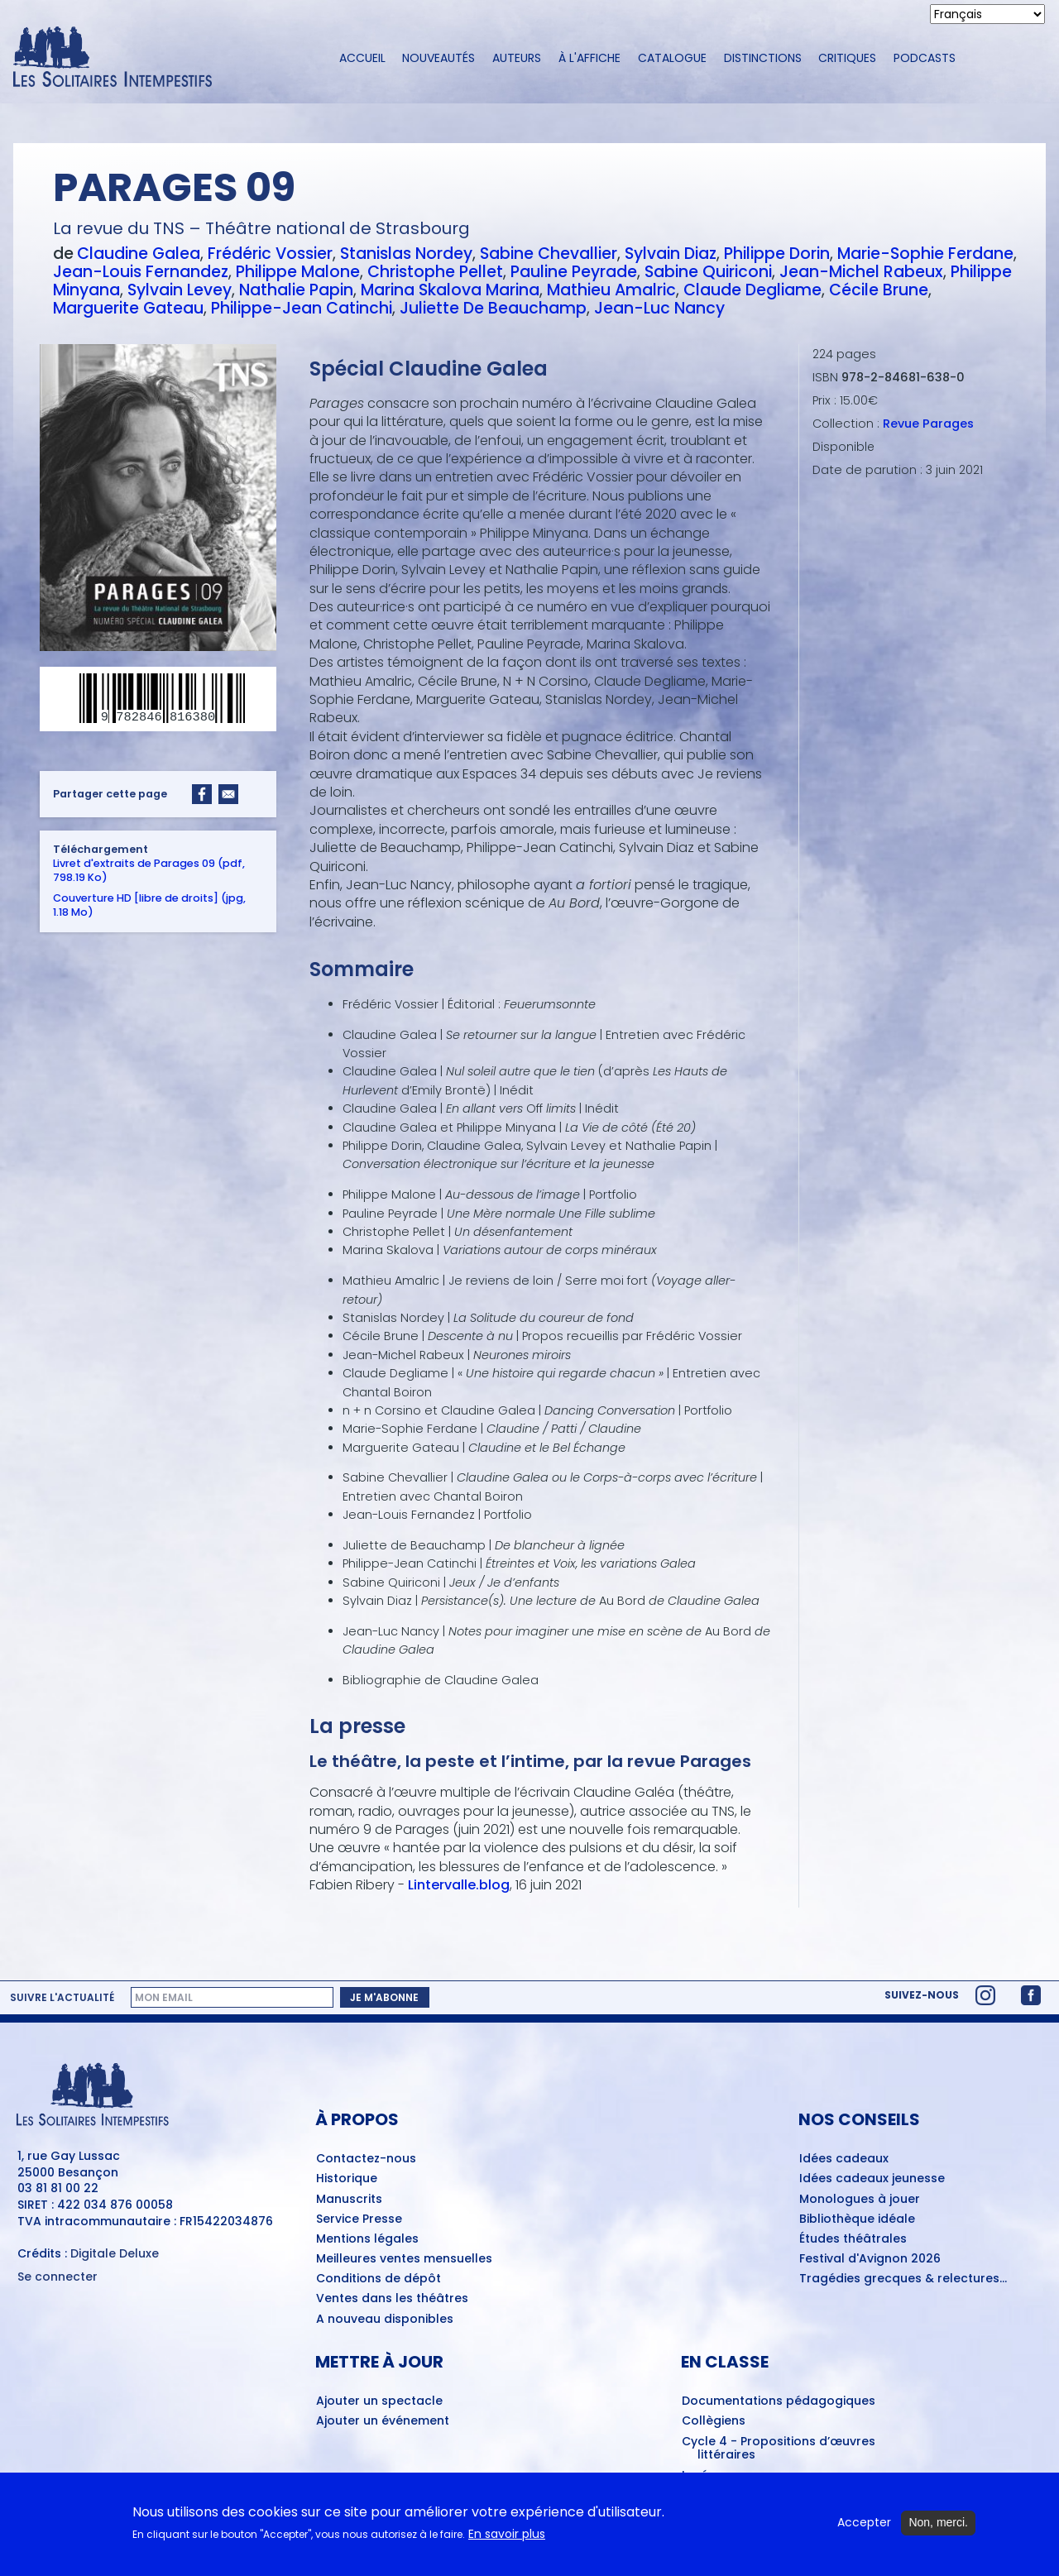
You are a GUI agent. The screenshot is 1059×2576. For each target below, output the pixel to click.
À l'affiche (589, 58)
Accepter (864, 2530)
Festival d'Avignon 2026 (870, 2259)
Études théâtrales (853, 2239)
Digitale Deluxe (114, 2253)
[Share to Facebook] (202, 794)
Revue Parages (928, 423)
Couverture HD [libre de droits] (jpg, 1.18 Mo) (149, 905)
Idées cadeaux (844, 2159)
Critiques (847, 58)
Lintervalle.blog (459, 1884)
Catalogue (672, 58)
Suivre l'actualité (62, 1998)
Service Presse (359, 2219)
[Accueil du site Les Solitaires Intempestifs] (161, 58)
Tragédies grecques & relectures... (903, 2279)
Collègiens (713, 2421)
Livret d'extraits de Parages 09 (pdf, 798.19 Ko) (149, 870)
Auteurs (516, 58)
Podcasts (925, 58)
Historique (346, 2178)
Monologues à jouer (859, 2199)
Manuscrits (349, 2199)
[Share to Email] (228, 794)
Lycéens (706, 2475)
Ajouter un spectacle (379, 2401)
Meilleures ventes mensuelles (404, 2259)
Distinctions (763, 58)
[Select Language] (987, 14)
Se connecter (57, 2277)
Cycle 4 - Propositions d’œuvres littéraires (778, 2449)
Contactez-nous (366, 2159)
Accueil (362, 58)
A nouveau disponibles (384, 2319)
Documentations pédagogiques (778, 2401)
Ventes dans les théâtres (392, 2298)
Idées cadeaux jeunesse (872, 2178)
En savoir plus (506, 2541)
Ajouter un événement (382, 2421)
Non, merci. (938, 2529)
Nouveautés (438, 58)
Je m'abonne (384, 1997)
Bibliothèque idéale (857, 2219)
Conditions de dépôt (378, 2279)
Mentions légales (367, 2239)
